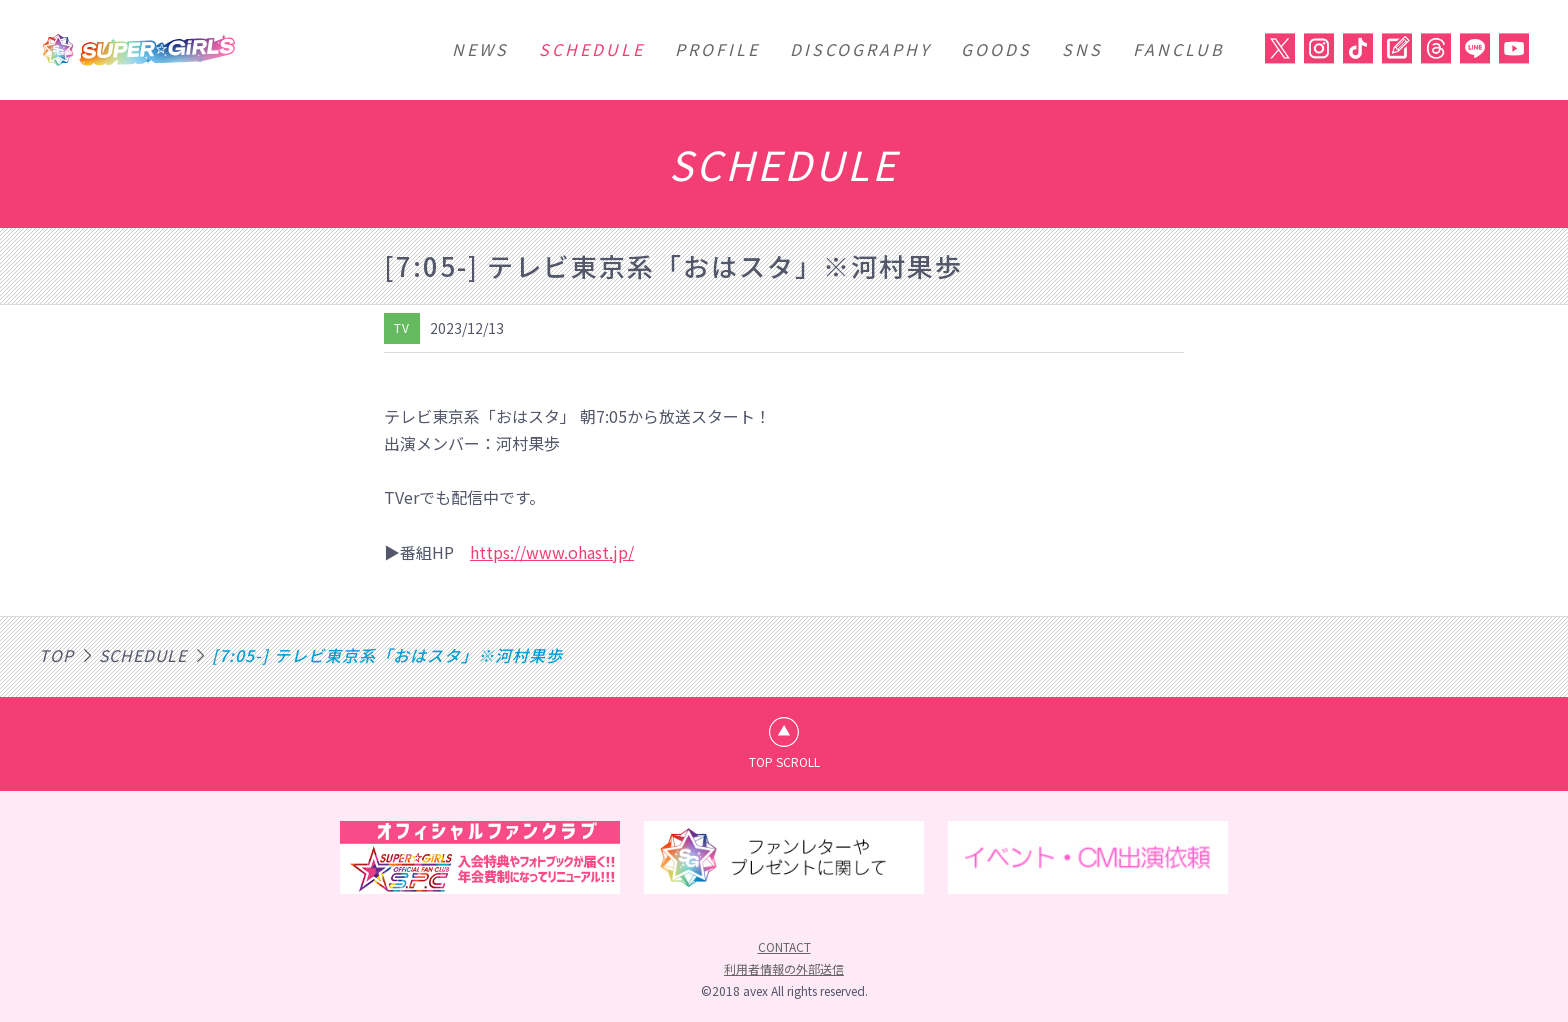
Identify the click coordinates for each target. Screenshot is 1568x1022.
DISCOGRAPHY (860, 49)
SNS (1082, 49)
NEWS (480, 49)
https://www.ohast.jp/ (552, 552)
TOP (56, 655)
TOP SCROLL (784, 761)
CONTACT (784, 947)
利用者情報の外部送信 (784, 969)
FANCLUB (1179, 49)
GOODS (996, 49)
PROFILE (717, 49)
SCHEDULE (592, 49)
